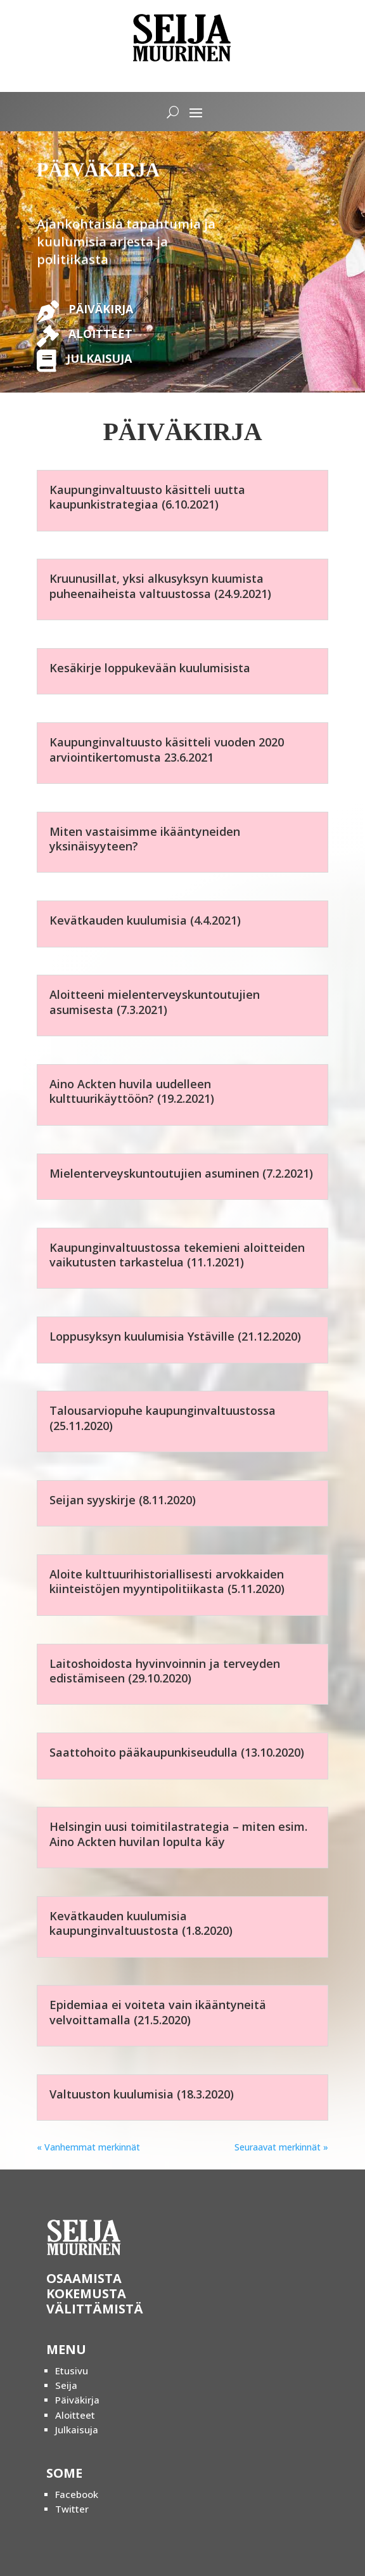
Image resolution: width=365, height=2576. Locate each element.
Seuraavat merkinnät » (281, 2147)
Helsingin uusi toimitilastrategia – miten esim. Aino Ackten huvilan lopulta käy (178, 1834)
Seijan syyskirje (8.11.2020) (122, 1499)
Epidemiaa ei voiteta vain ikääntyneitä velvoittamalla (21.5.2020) (157, 2012)
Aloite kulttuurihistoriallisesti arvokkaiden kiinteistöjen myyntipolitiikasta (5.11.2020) (167, 1581)
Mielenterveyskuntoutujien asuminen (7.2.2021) (181, 1173)
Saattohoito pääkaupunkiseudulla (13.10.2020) (176, 1752)
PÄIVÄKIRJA (100, 308)
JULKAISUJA (99, 358)
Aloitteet (75, 2415)
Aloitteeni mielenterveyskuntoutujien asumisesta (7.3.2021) (154, 1002)
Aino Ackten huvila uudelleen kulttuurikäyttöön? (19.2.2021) (131, 1091)
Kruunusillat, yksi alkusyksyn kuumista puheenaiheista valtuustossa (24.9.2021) (160, 586)
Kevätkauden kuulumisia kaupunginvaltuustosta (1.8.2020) (141, 1923)
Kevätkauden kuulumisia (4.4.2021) (145, 920)
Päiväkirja (77, 2399)
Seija (66, 2385)
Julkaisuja (76, 2429)
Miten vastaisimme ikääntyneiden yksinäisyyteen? (144, 839)
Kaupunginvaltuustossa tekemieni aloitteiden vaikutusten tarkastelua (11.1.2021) (177, 1255)
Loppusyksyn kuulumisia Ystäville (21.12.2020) (175, 1336)
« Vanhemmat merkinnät (88, 2147)
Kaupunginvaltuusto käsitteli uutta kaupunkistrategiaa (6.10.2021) (147, 497)
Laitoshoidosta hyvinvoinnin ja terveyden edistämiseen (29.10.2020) (164, 1671)
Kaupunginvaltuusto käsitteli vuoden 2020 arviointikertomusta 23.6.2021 (166, 749)
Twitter (72, 2508)
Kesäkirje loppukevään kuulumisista (149, 667)
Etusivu (71, 2370)
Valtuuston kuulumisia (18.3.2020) (141, 2094)
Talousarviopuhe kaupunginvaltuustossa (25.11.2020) (162, 1418)
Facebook (76, 2494)
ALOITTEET (100, 333)
